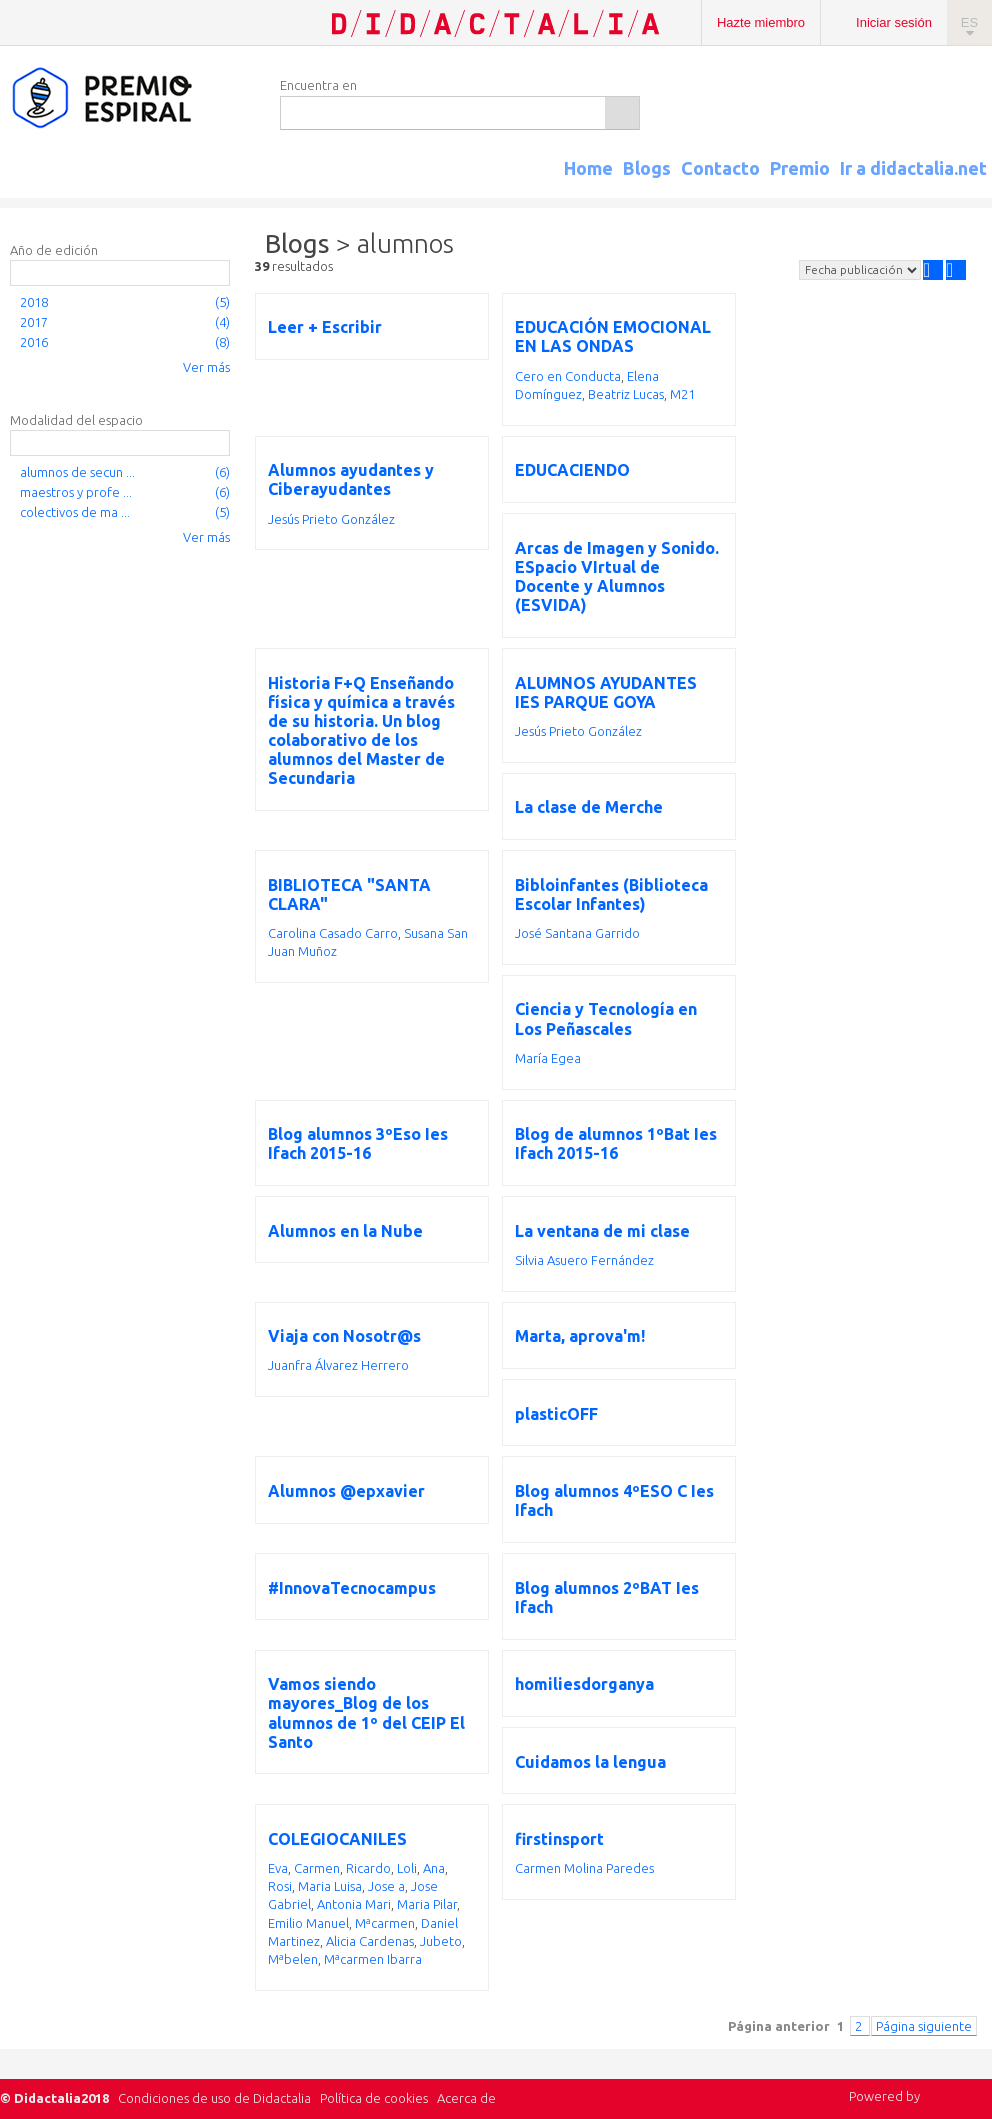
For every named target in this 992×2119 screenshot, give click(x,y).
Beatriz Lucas (626, 394)
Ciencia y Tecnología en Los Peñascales (606, 1018)
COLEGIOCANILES (337, 1839)
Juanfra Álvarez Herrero (338, 1365)
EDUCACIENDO (572, 470)
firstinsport (559, 1839)
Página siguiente (924, 2026)
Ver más (206, 367)
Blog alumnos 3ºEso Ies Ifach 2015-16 (358, 1143)
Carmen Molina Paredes (584, 1868)
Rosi (280, 1886)
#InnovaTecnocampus (352, 1588)
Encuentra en (318, 85)
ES (969, 22)
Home (588, 168)
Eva (278, 1868)
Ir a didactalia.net (913, 168)
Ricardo (368, 1868)
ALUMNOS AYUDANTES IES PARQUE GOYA (606, 692)
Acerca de (466, 2098)
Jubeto (441, 1941)
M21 (682, 394)
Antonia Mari (354, 1904)
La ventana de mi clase (602, 1231)
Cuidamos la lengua (590, 1762)
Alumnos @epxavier (346, 1491)
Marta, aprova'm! (580, 1336)
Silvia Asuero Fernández (584, 1260)
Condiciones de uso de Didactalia (214, 2098)
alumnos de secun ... (77, 472)
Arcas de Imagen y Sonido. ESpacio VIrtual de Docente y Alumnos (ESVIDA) (617, 577)
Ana (434, 1868)
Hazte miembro (761, 22)
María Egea (548, 1058)
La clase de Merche (589, 807)
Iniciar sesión (894, 22)
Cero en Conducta (568, 376)
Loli (407, 1868)
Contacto (720, 168)
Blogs (647, 168)
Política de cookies (374, 2098)
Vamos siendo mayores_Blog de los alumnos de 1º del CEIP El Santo (366, 1713)
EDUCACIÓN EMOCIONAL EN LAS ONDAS (613, 336)
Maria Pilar (427, 1904)
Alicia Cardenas (370, 1941)
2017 (34, 322)
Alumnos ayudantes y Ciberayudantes (351, 479)
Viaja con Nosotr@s (344, 1336)
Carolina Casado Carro (333, 933)
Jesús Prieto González (331, 519)
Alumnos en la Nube (345, 1231)
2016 (34, 342)
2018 (34, 302)
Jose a (386, 1886)
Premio (800, 168)
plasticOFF (556, 1414)
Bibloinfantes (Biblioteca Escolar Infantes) (611, 894)
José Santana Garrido (577, 933)
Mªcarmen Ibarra (373, 1959)
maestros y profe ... (76, 492)
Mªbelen (293, 1959)
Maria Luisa (330, 1886)
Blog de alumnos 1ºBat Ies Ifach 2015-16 (616, 1143)
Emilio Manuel (308, 1923)
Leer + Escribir (325, 327)
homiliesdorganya (584, 1684)
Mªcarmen (385, 1923)
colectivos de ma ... (75, 512)
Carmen (317, 1868)
